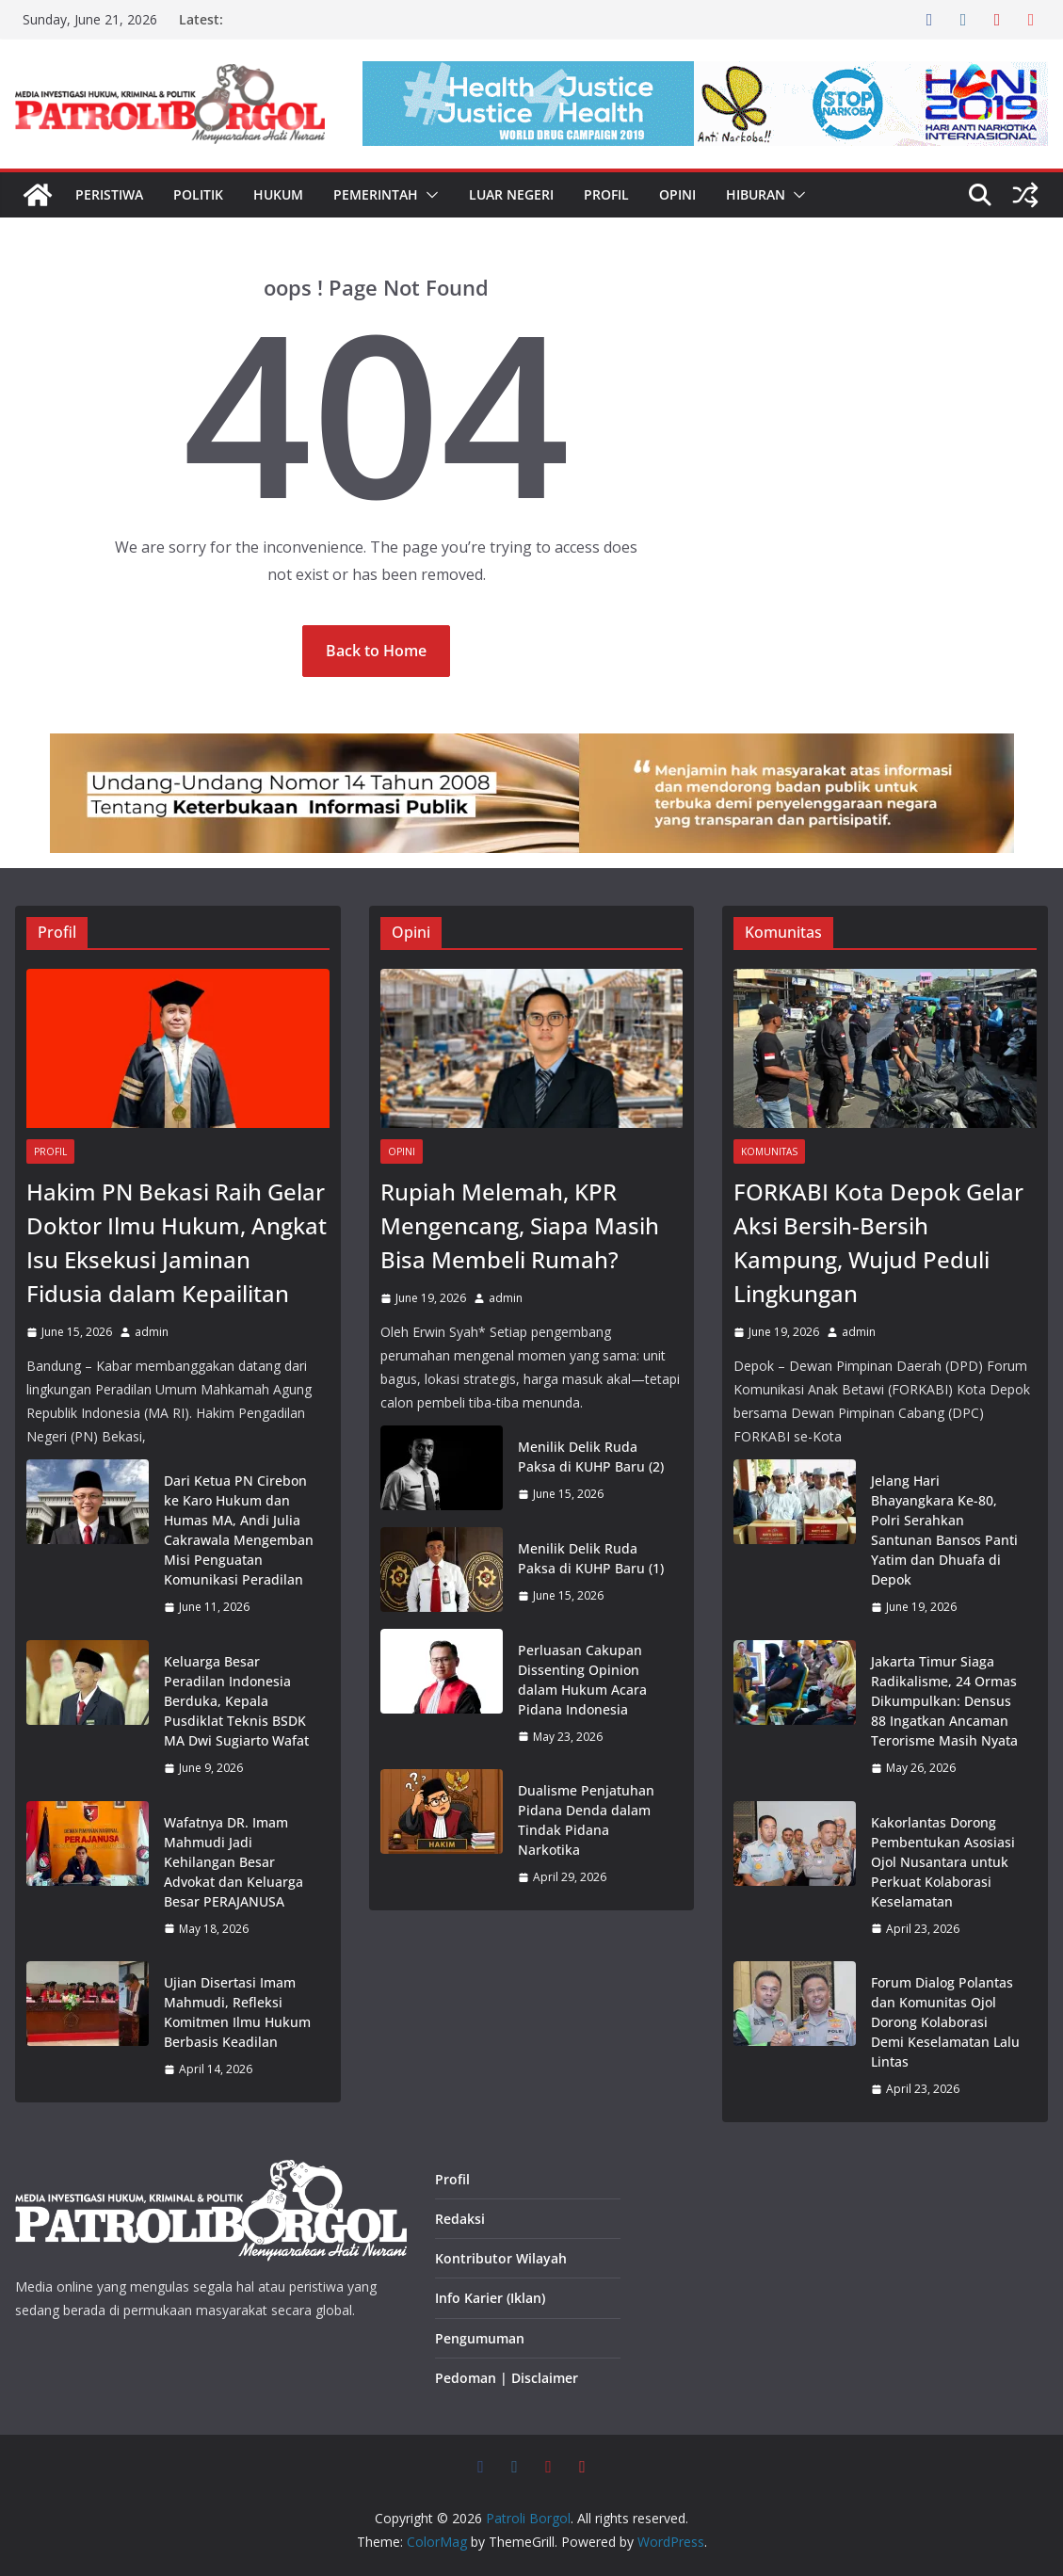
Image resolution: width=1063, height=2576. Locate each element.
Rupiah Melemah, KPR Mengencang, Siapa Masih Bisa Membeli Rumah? (519, 1225)
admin (152, 1332)
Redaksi (460, 2219)
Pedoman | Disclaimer (506, 2378)
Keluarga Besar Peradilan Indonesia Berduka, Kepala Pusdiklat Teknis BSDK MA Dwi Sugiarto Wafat (236, 1700)
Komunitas (769, 1151)
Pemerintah (375, 194)
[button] (428, 195)
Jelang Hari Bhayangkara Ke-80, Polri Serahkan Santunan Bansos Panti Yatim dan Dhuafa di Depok (944, 1530)
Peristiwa (109, 194)
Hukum (278, 194)
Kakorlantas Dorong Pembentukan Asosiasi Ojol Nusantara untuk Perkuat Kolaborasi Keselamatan (943, 1861)
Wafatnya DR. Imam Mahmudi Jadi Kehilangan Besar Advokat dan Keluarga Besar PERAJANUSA (233, 1861)
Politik (198, 194)
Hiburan (755, 194)
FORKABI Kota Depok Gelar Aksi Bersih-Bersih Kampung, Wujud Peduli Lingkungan (878, 1242)
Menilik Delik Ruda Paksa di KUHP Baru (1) (591, 1558)
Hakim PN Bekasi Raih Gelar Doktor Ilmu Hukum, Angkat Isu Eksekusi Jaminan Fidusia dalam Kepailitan (176, 1242)
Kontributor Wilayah (501, 2258)
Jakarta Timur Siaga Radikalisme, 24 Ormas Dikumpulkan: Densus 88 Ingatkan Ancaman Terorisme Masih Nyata (944, 1700)
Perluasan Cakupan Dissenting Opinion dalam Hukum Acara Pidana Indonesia (582, 1679)
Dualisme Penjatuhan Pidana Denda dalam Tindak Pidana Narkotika (586, 1820)
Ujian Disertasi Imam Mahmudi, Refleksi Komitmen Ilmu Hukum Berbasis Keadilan (237, 2012)
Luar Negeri (511, 194)
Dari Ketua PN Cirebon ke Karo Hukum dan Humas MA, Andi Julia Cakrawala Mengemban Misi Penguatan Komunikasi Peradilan (239, 1530)
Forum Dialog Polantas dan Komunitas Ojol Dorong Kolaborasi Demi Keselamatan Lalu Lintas (945, 2021)
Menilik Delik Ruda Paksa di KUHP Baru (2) (591, 1456)
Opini (677, 194)
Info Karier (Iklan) (490, 2298)
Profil (606, 194)
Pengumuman (479, 2338)
